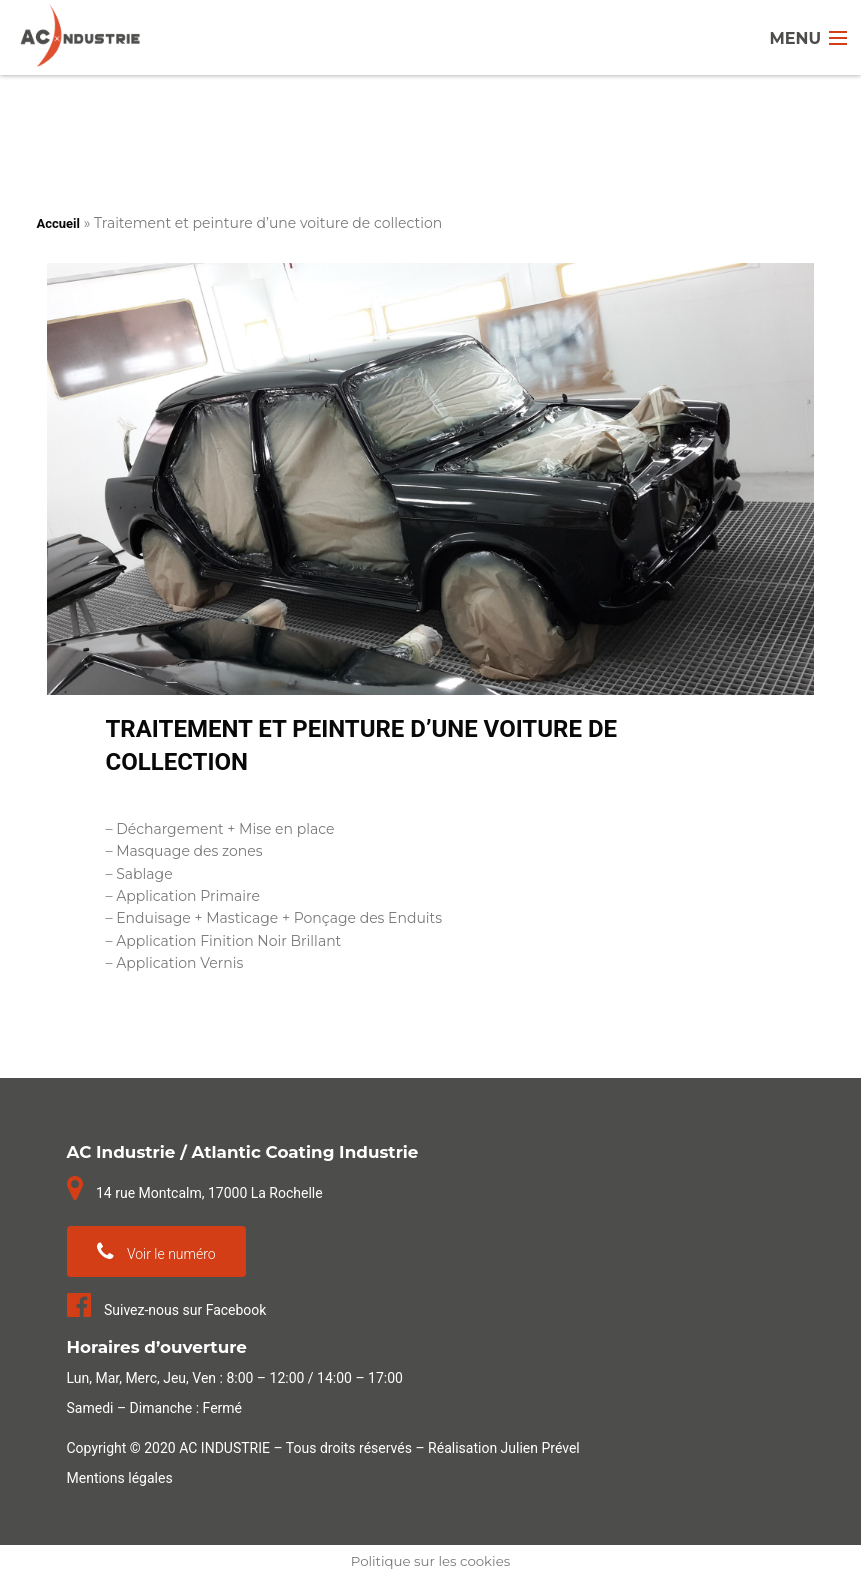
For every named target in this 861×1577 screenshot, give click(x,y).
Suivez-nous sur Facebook (167, 1310)
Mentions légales (120, 1478)
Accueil (58, 223)
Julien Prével (540, 1448)
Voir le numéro (156, 1251)
